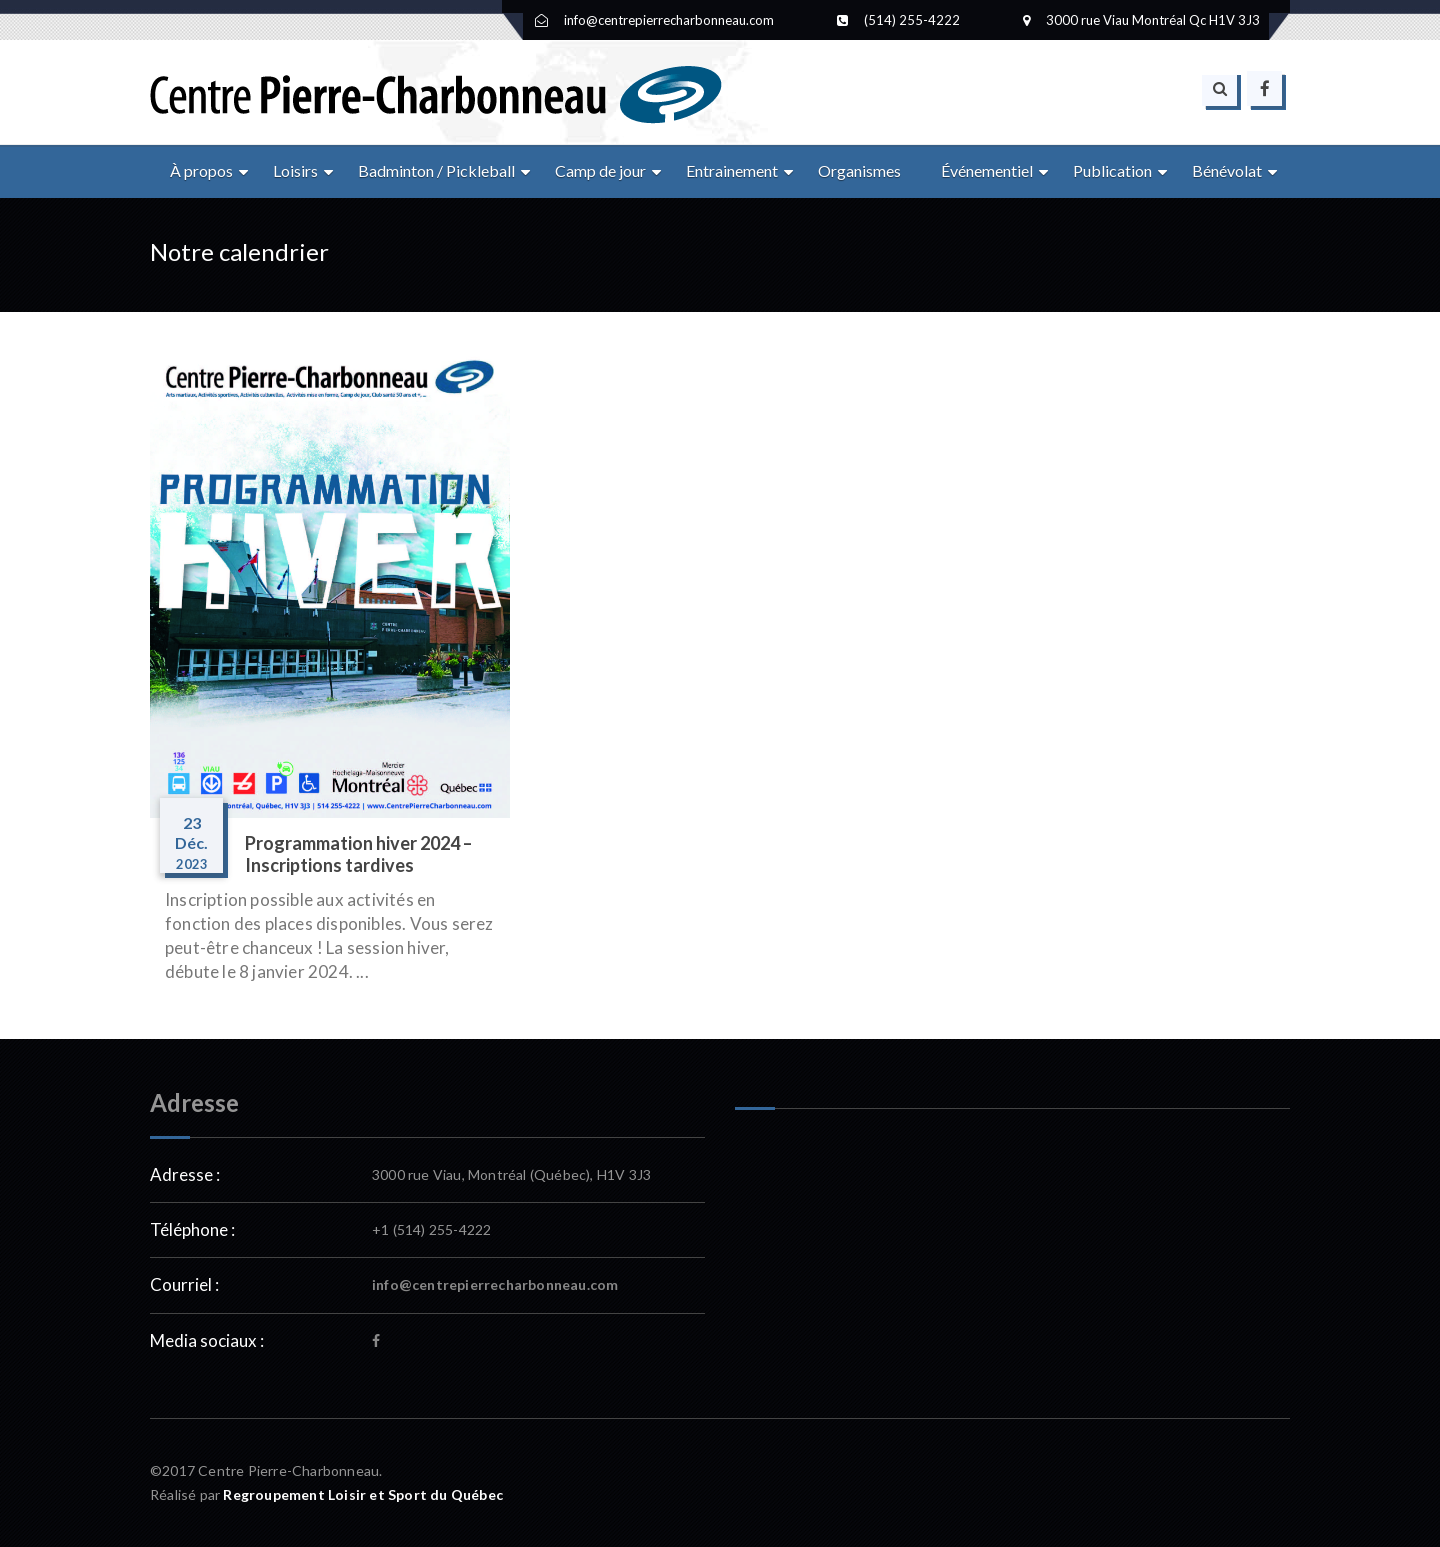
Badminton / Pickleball (436, 170)
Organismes (859, 170)
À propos (201, 170)
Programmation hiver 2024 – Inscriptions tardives (358, 854)
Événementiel (987, 170)
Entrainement (732, 170)
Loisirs (295, 170)
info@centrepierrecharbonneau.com (495, 1284)
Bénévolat (1227, 170)
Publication (1112, 170)
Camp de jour (600, 170)
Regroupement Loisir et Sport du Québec (363, 1494)
